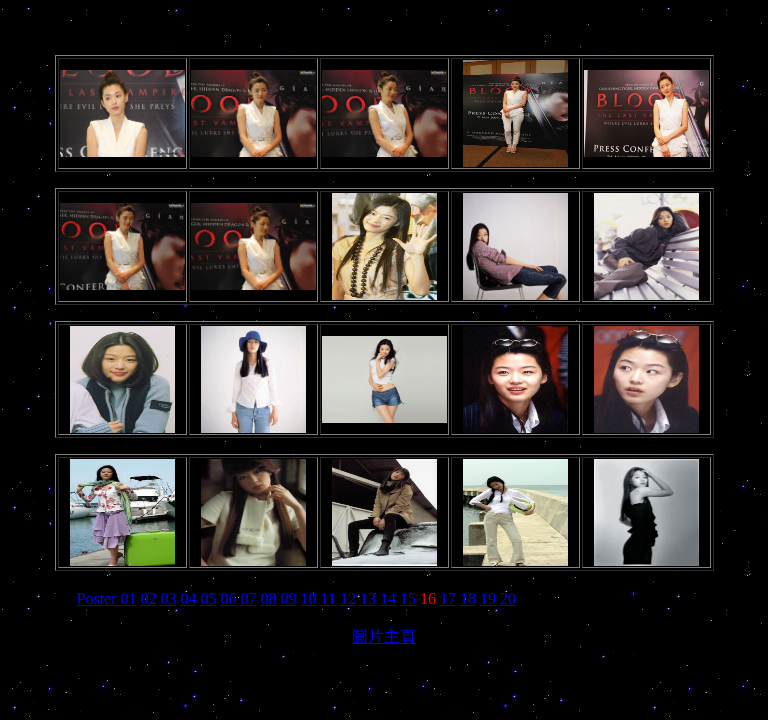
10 (309, 598)
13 (368, 598)
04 (189, 598)
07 (249, 598)
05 (209, 598)
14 (388, 598)
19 (488, 598)
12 (348, 598)
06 (229, 598)
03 (169, 598)
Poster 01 (107, 598)
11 (328, 598)
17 (448, 598)
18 (468, 598)
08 (269, 598)
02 (149, 598)
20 (508, 598)
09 (289, 598)
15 (408, 598)
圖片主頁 (384, 636)
